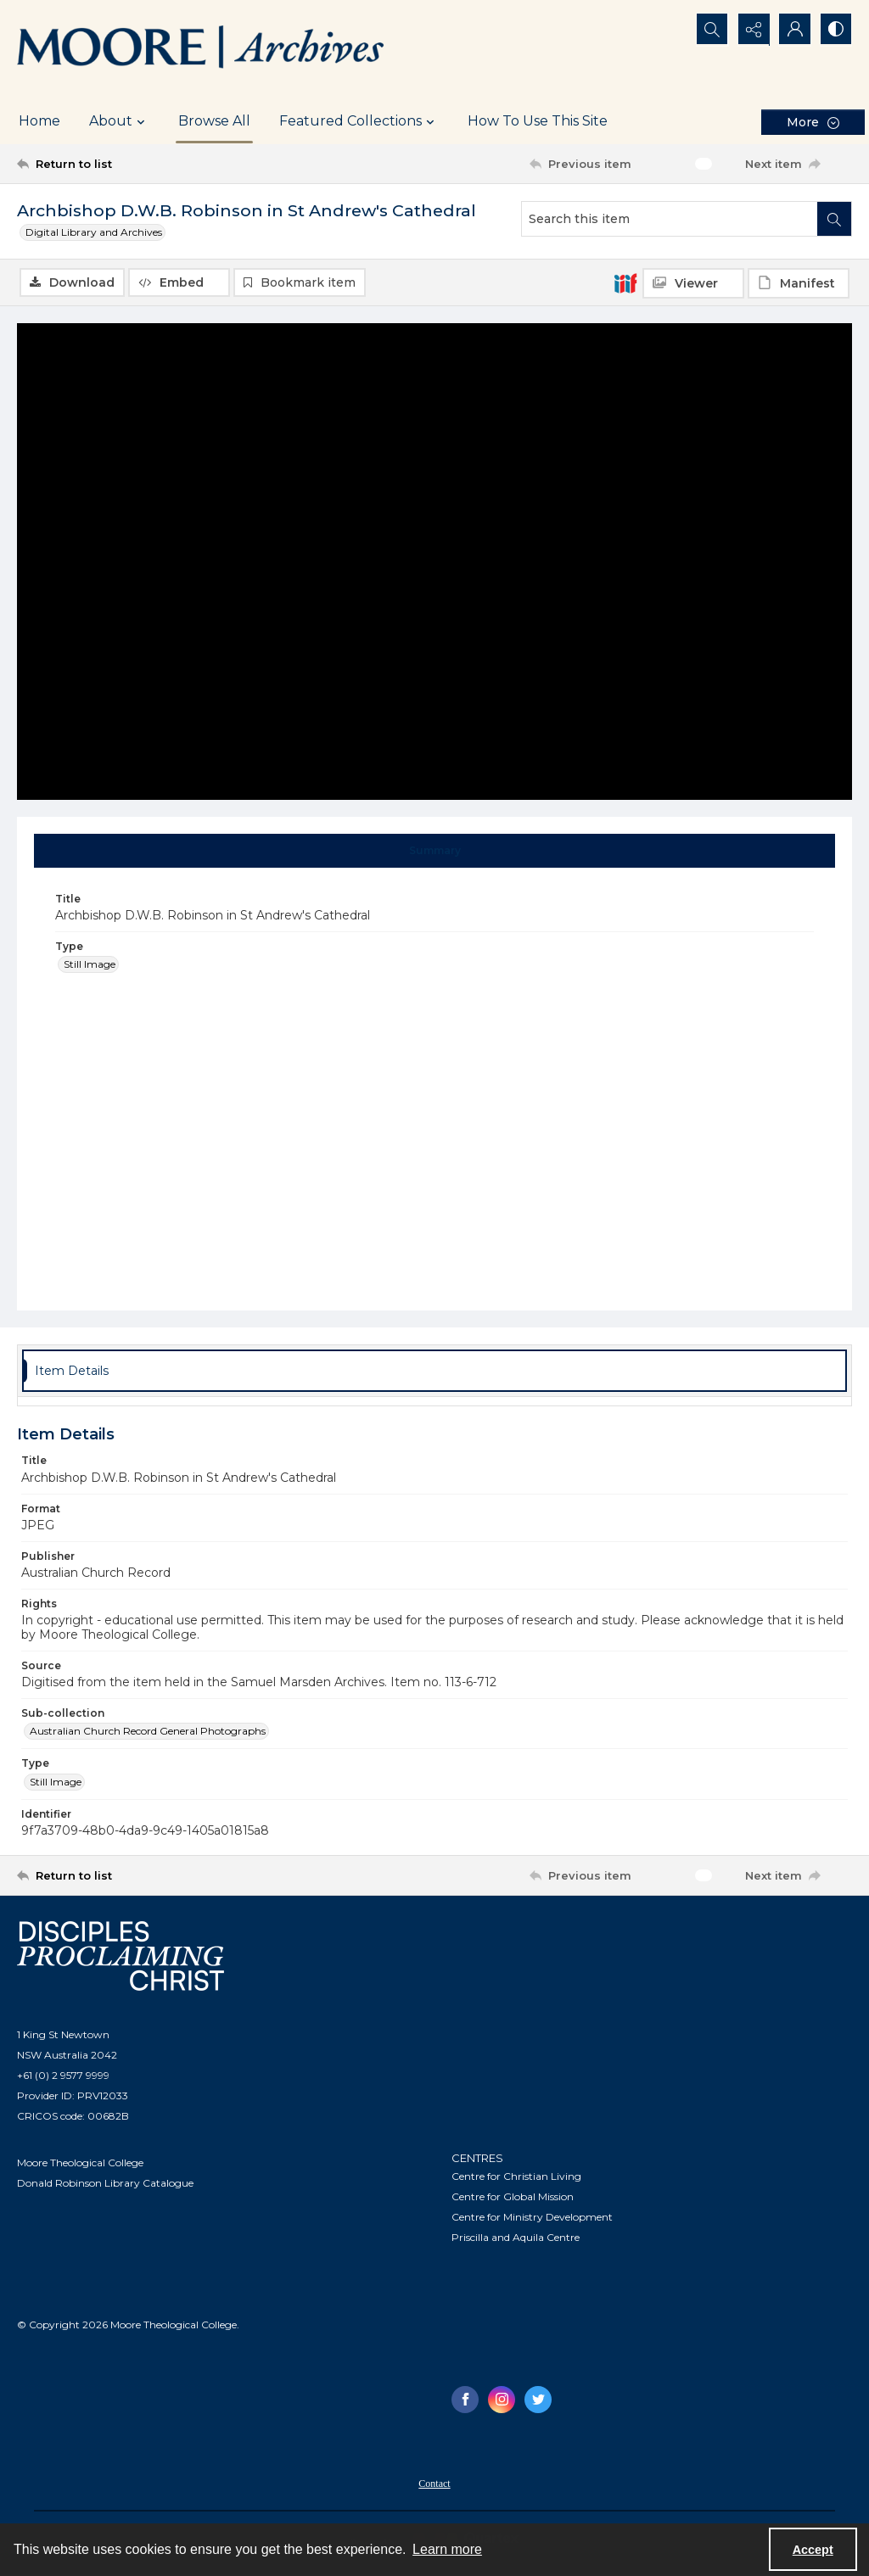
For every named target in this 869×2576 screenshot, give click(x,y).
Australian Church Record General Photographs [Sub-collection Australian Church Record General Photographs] (148, 1731)
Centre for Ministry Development (532, 2216)
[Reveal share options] (750, 30)
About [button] (119, 121)
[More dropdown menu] (813, 121)
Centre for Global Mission (512, 2196)
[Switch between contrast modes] (835, 30)
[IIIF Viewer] (693, 283)
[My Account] (792, 30)
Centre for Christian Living (516, 2176)
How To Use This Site (538, 121)
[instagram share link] (501, 2399)
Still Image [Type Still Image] (89, 964)
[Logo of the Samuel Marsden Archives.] (201, 49)
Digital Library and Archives (93, 232)
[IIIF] (625, 282)
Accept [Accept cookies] (813, 2549)
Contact (434, 2483)
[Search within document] (834, 219)
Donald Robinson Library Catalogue (105, 2182)
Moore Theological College (80, 2162)
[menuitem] (434, 2483)
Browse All (214, 121)
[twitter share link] (538, 2399)
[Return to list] (130, 163)
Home (39, 121)
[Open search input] (708, 30)
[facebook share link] (465, 2399)
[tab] (435, 851)
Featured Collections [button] (359, 121)
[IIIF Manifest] (798, 283)
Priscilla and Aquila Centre (515, 2237)
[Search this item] (669, 219)
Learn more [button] (447, 2549)
